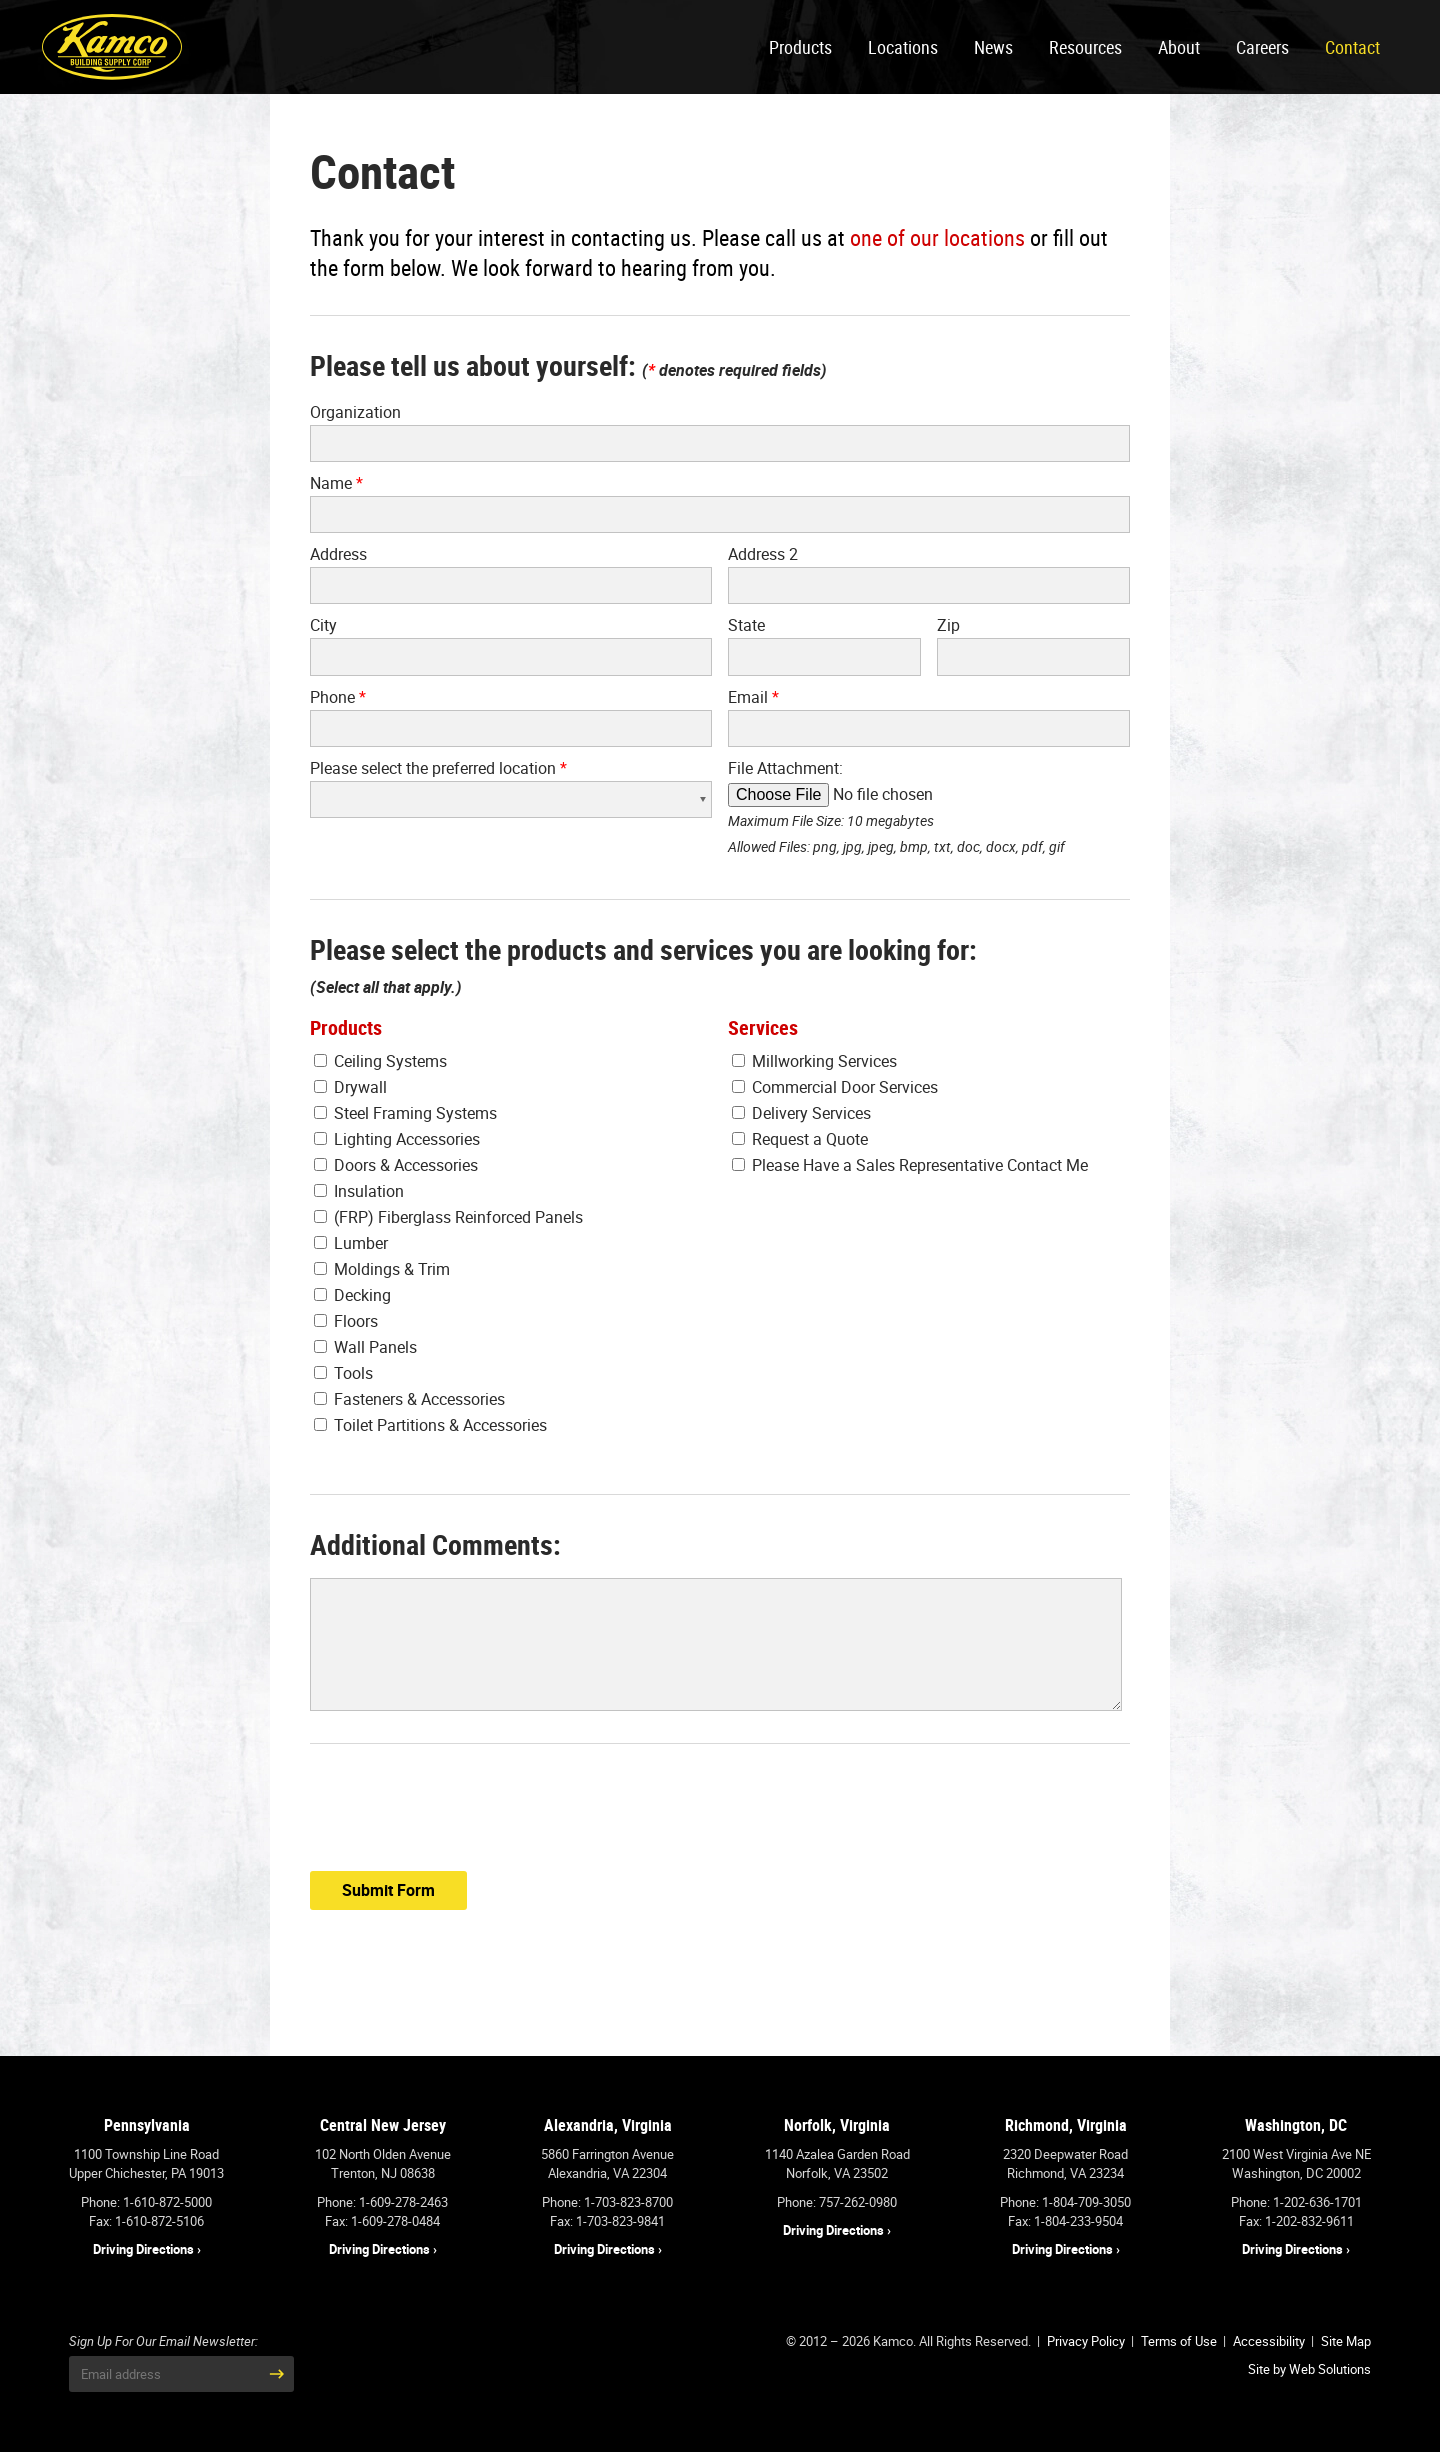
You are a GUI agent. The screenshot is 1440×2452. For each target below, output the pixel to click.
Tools (343, 1373)
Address (338, 554)
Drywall (350, 1087)
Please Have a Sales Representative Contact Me (910, 1165)
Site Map (1346, 2341)
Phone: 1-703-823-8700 (607, 2202)
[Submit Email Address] (276, 2374)
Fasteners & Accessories (409, 1399)
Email (753, 697)
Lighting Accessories (397, 1139)
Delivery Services (801, 1113)
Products (800, 47)
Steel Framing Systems (405, 1113)
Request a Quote (800, 1139)
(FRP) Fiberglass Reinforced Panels (448, 1217)
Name (336, 483)
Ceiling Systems (380, 1061)
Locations (903, 47)
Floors (346, 1321)
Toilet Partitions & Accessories (430, 1425)
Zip (948, 625)
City (323, 625)
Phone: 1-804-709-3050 (1065, 2202)
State (746, 625)
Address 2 (763, 554)
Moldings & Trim (382, 1269)
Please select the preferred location (438, 768)
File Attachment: (785, 768)
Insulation (359, 1191)
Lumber (351, 1243)
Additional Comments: (435, 1545)
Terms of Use (1179, 2341)
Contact (1352, 47)
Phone (338, 697)
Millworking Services (814, 1061)
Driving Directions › (147, 2249)
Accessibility (1269, 2341)
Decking (352, 1295)
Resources (1085, 47)
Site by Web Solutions (1309, 2369)
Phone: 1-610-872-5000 (146, 2202)
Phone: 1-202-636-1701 (1296, 2202)
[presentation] (462, 1816)
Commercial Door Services (835, 1087)
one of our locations (937, 237)
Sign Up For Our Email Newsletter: (163, 2341)
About (1179, 47)
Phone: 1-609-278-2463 (382, 2202)
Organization (355, 412)
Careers (1262, 47)
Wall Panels (365, 1347)
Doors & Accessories (396, 1165)
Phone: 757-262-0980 (837, 2202)
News (993, 47)
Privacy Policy (1086, 2341)
